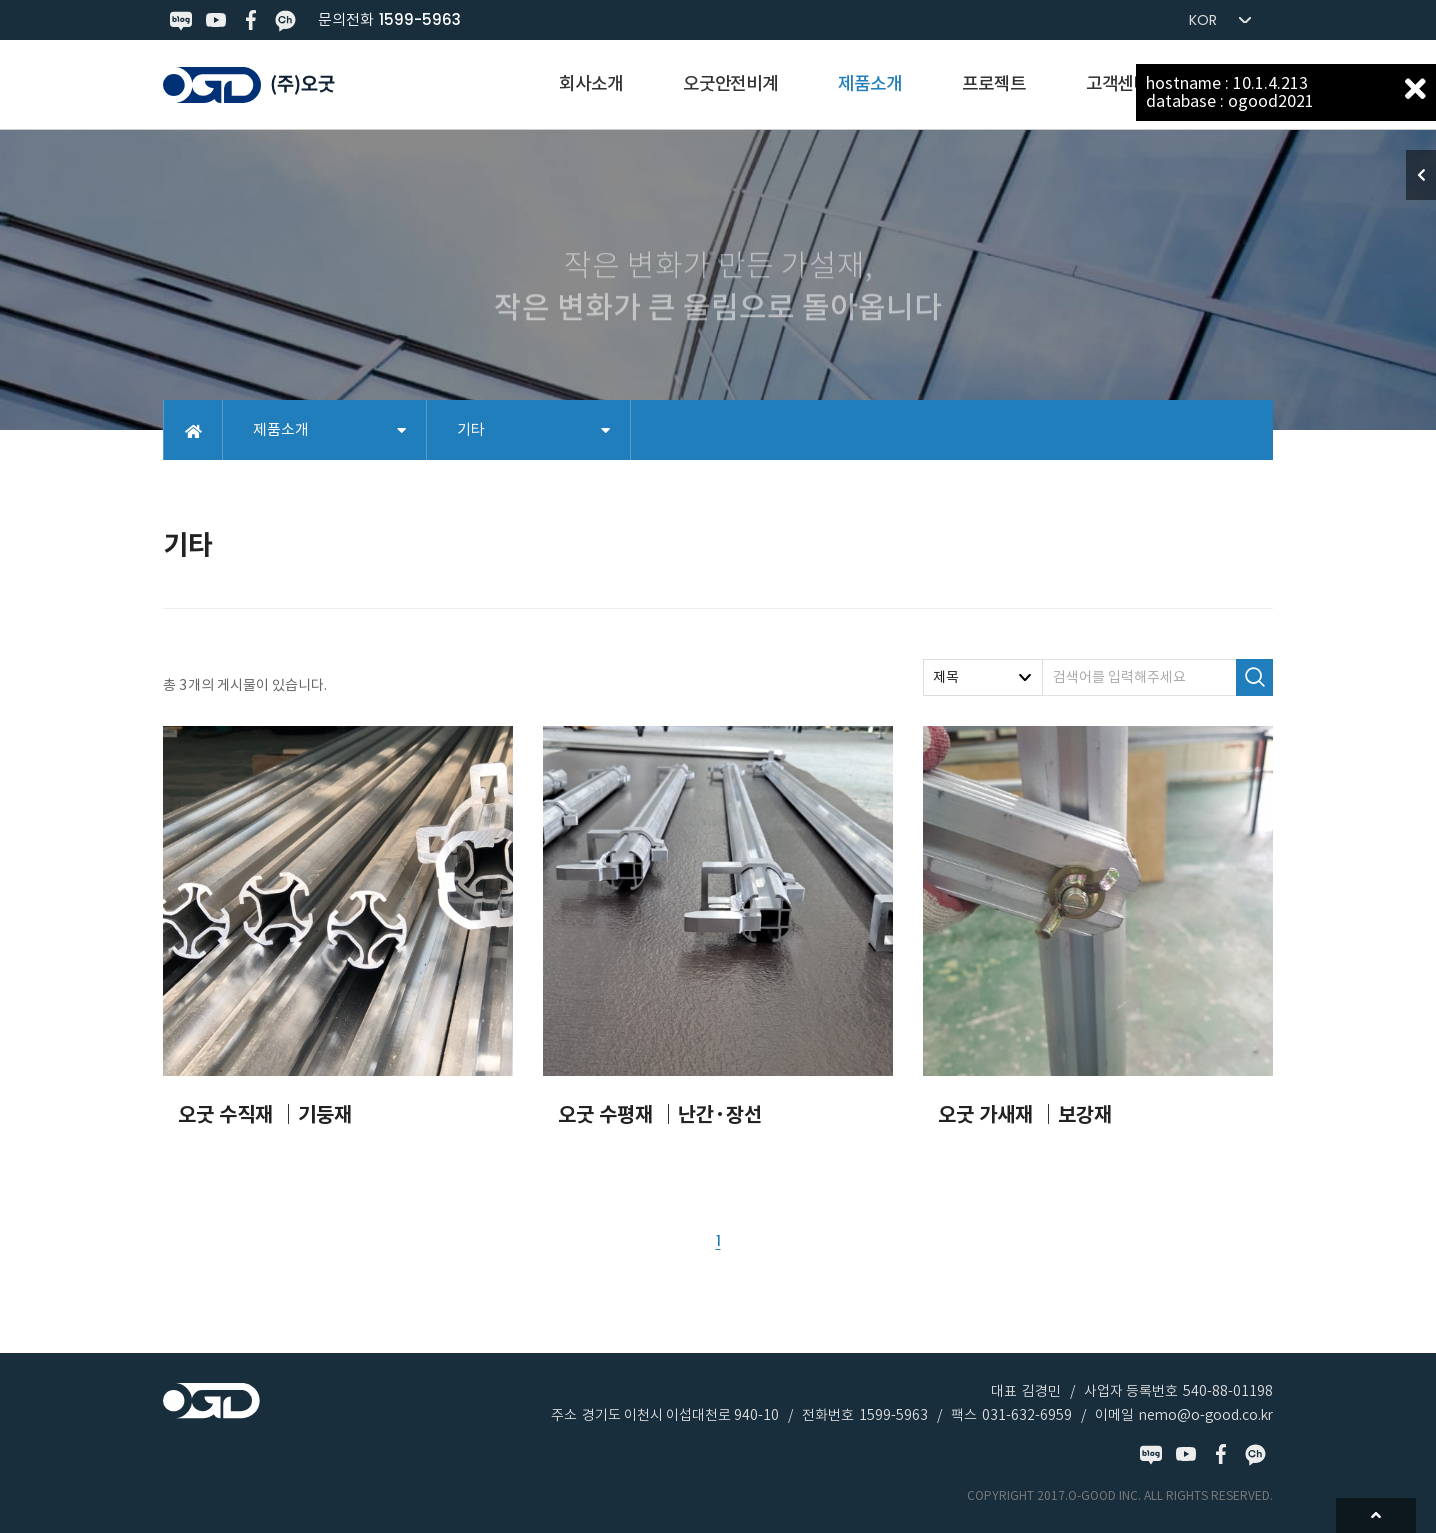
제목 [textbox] (946, 677)
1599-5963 (420, 19)
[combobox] (983, 677)
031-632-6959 (1027, 1415)
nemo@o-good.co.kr (1206, 1415)
